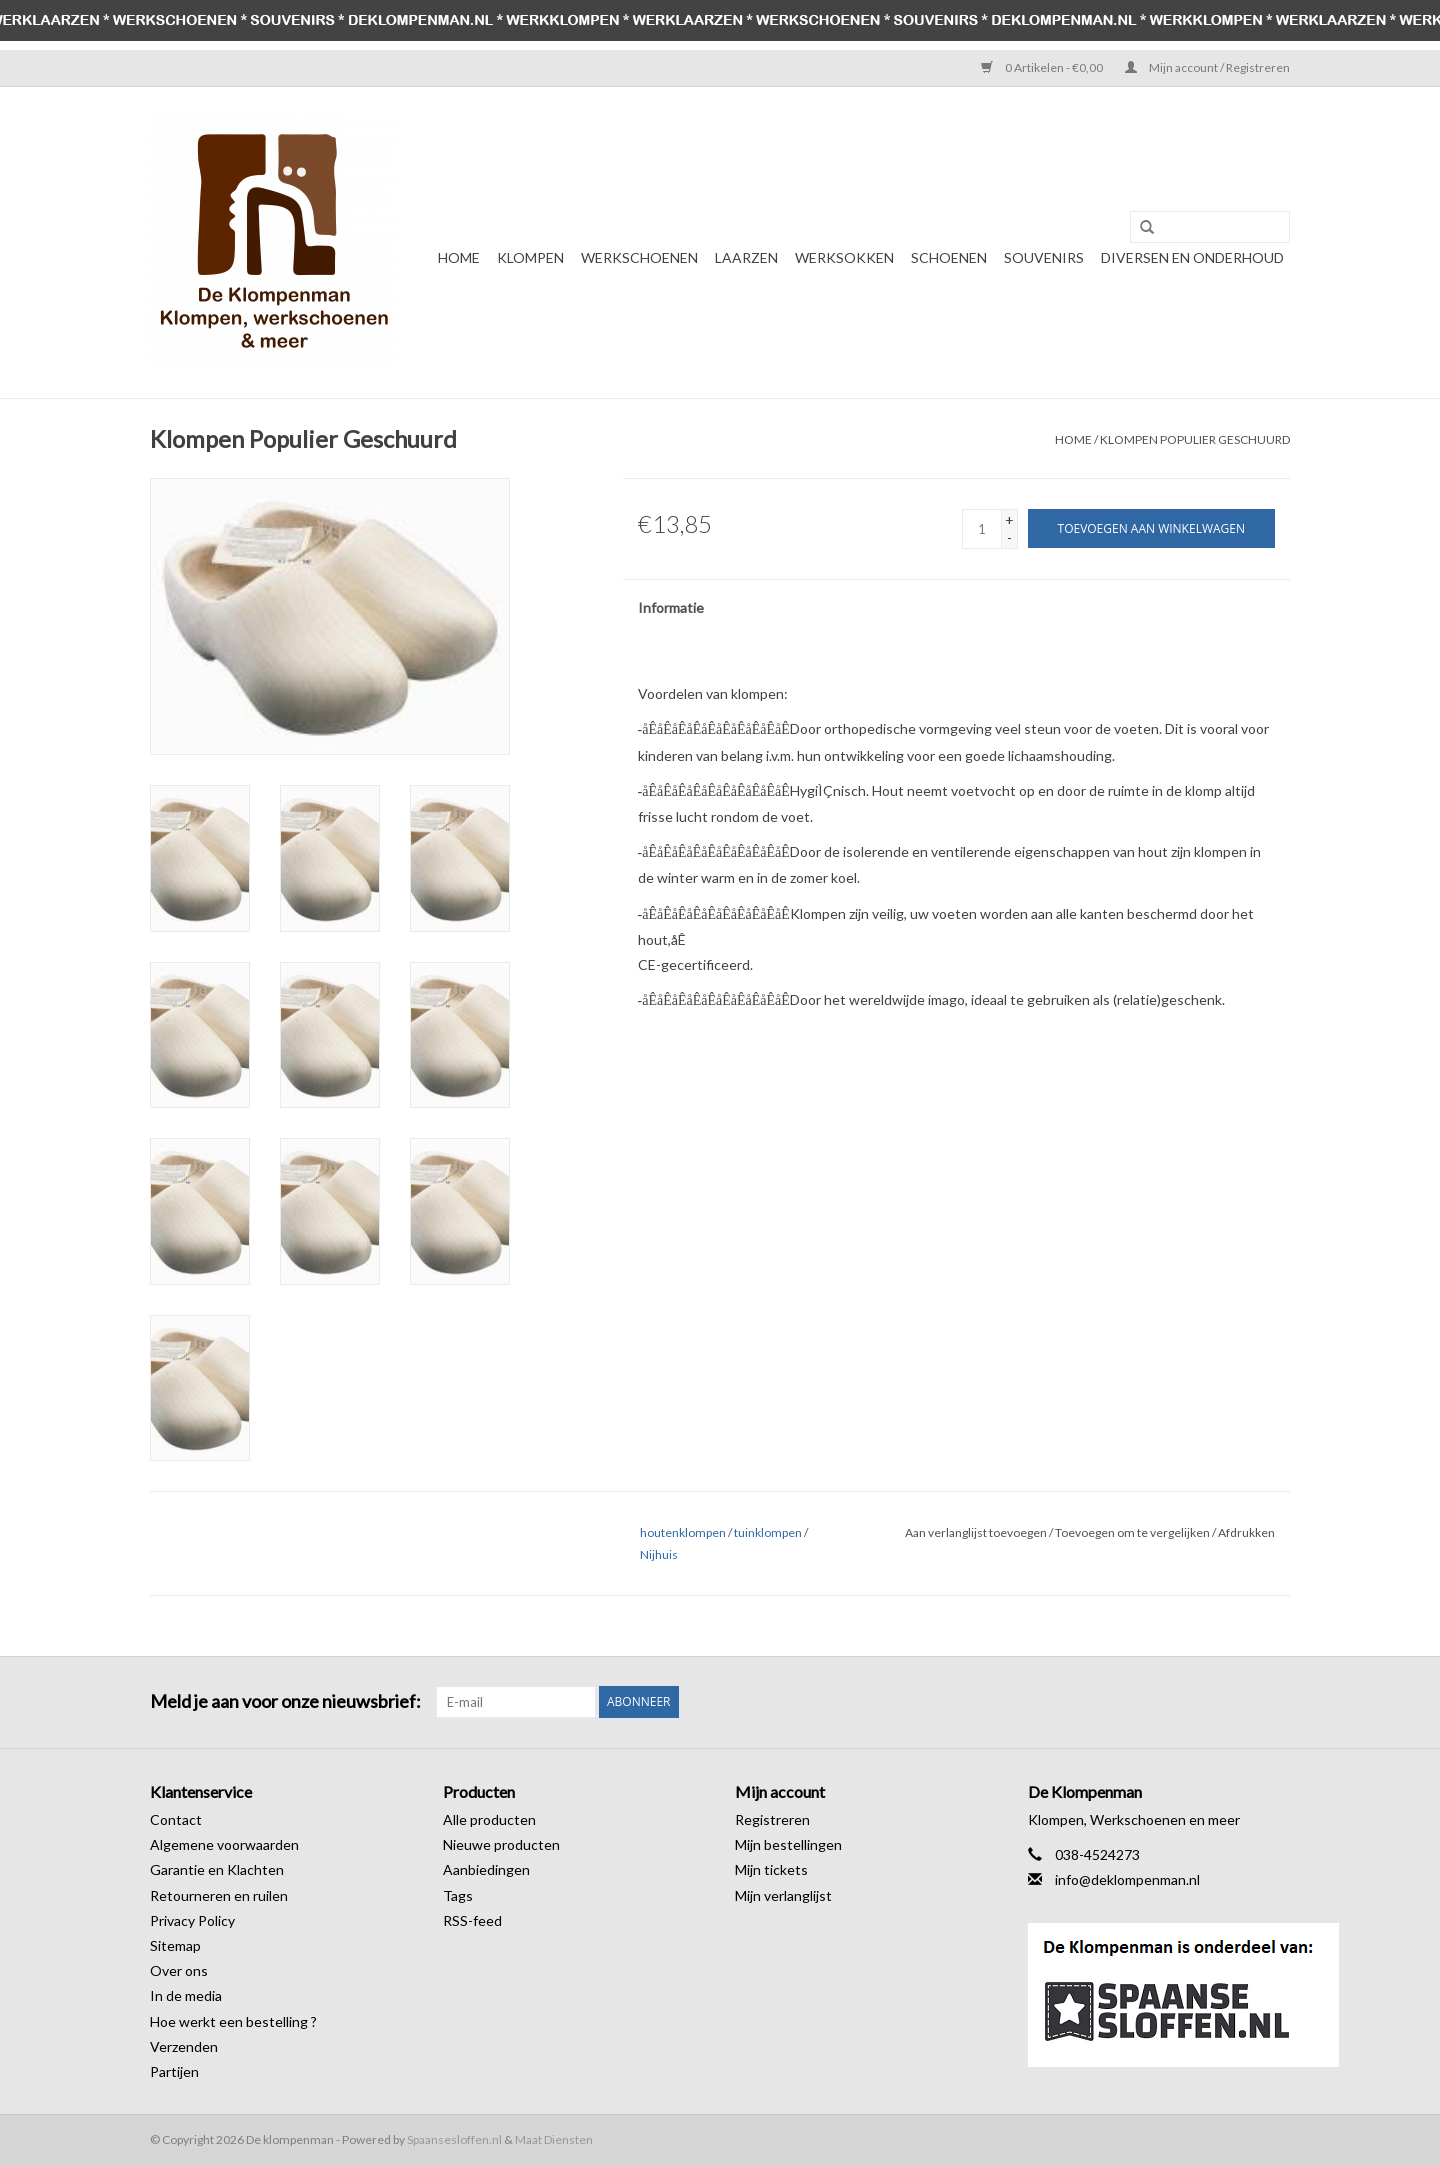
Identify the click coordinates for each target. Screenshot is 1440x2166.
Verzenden (184, 2046)
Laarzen (746, 257)
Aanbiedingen (486, 1869)
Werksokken (844, 257)
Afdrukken (1246, 1532)
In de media (186, 1995)
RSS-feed (472, 1920)
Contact (176, 1819)
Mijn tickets (771, 1869)
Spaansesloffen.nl (454, 2139)
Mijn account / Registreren (1207, 67)
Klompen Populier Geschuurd (1195, 439)
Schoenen (949, 257)
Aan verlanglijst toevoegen (976, 1532)
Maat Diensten (554, 2139)
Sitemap (175, 1945)
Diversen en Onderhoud (1192, 257)
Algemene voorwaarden (224, 1844)
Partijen (174, 2071)
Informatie (671, 607)
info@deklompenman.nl (1127, 1879)
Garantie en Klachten (217, 1869)
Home (459, 257)
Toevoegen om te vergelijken (1133, 1532)
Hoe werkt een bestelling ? (233, 2021)
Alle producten (489, 1819)
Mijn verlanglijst (783, 1895)
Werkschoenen (639, 257)
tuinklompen (768, 1532)
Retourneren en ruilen (219, 1895)
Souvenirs (1044, 257)
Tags (458, 1895)
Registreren (772, 1819)
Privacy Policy (192, 1920)
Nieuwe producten (501, 1844)
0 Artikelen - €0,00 (1043, 67)
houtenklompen (683, 1532)
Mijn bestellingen (788, 1844)
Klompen (530, 257)
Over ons (179, 1970)
